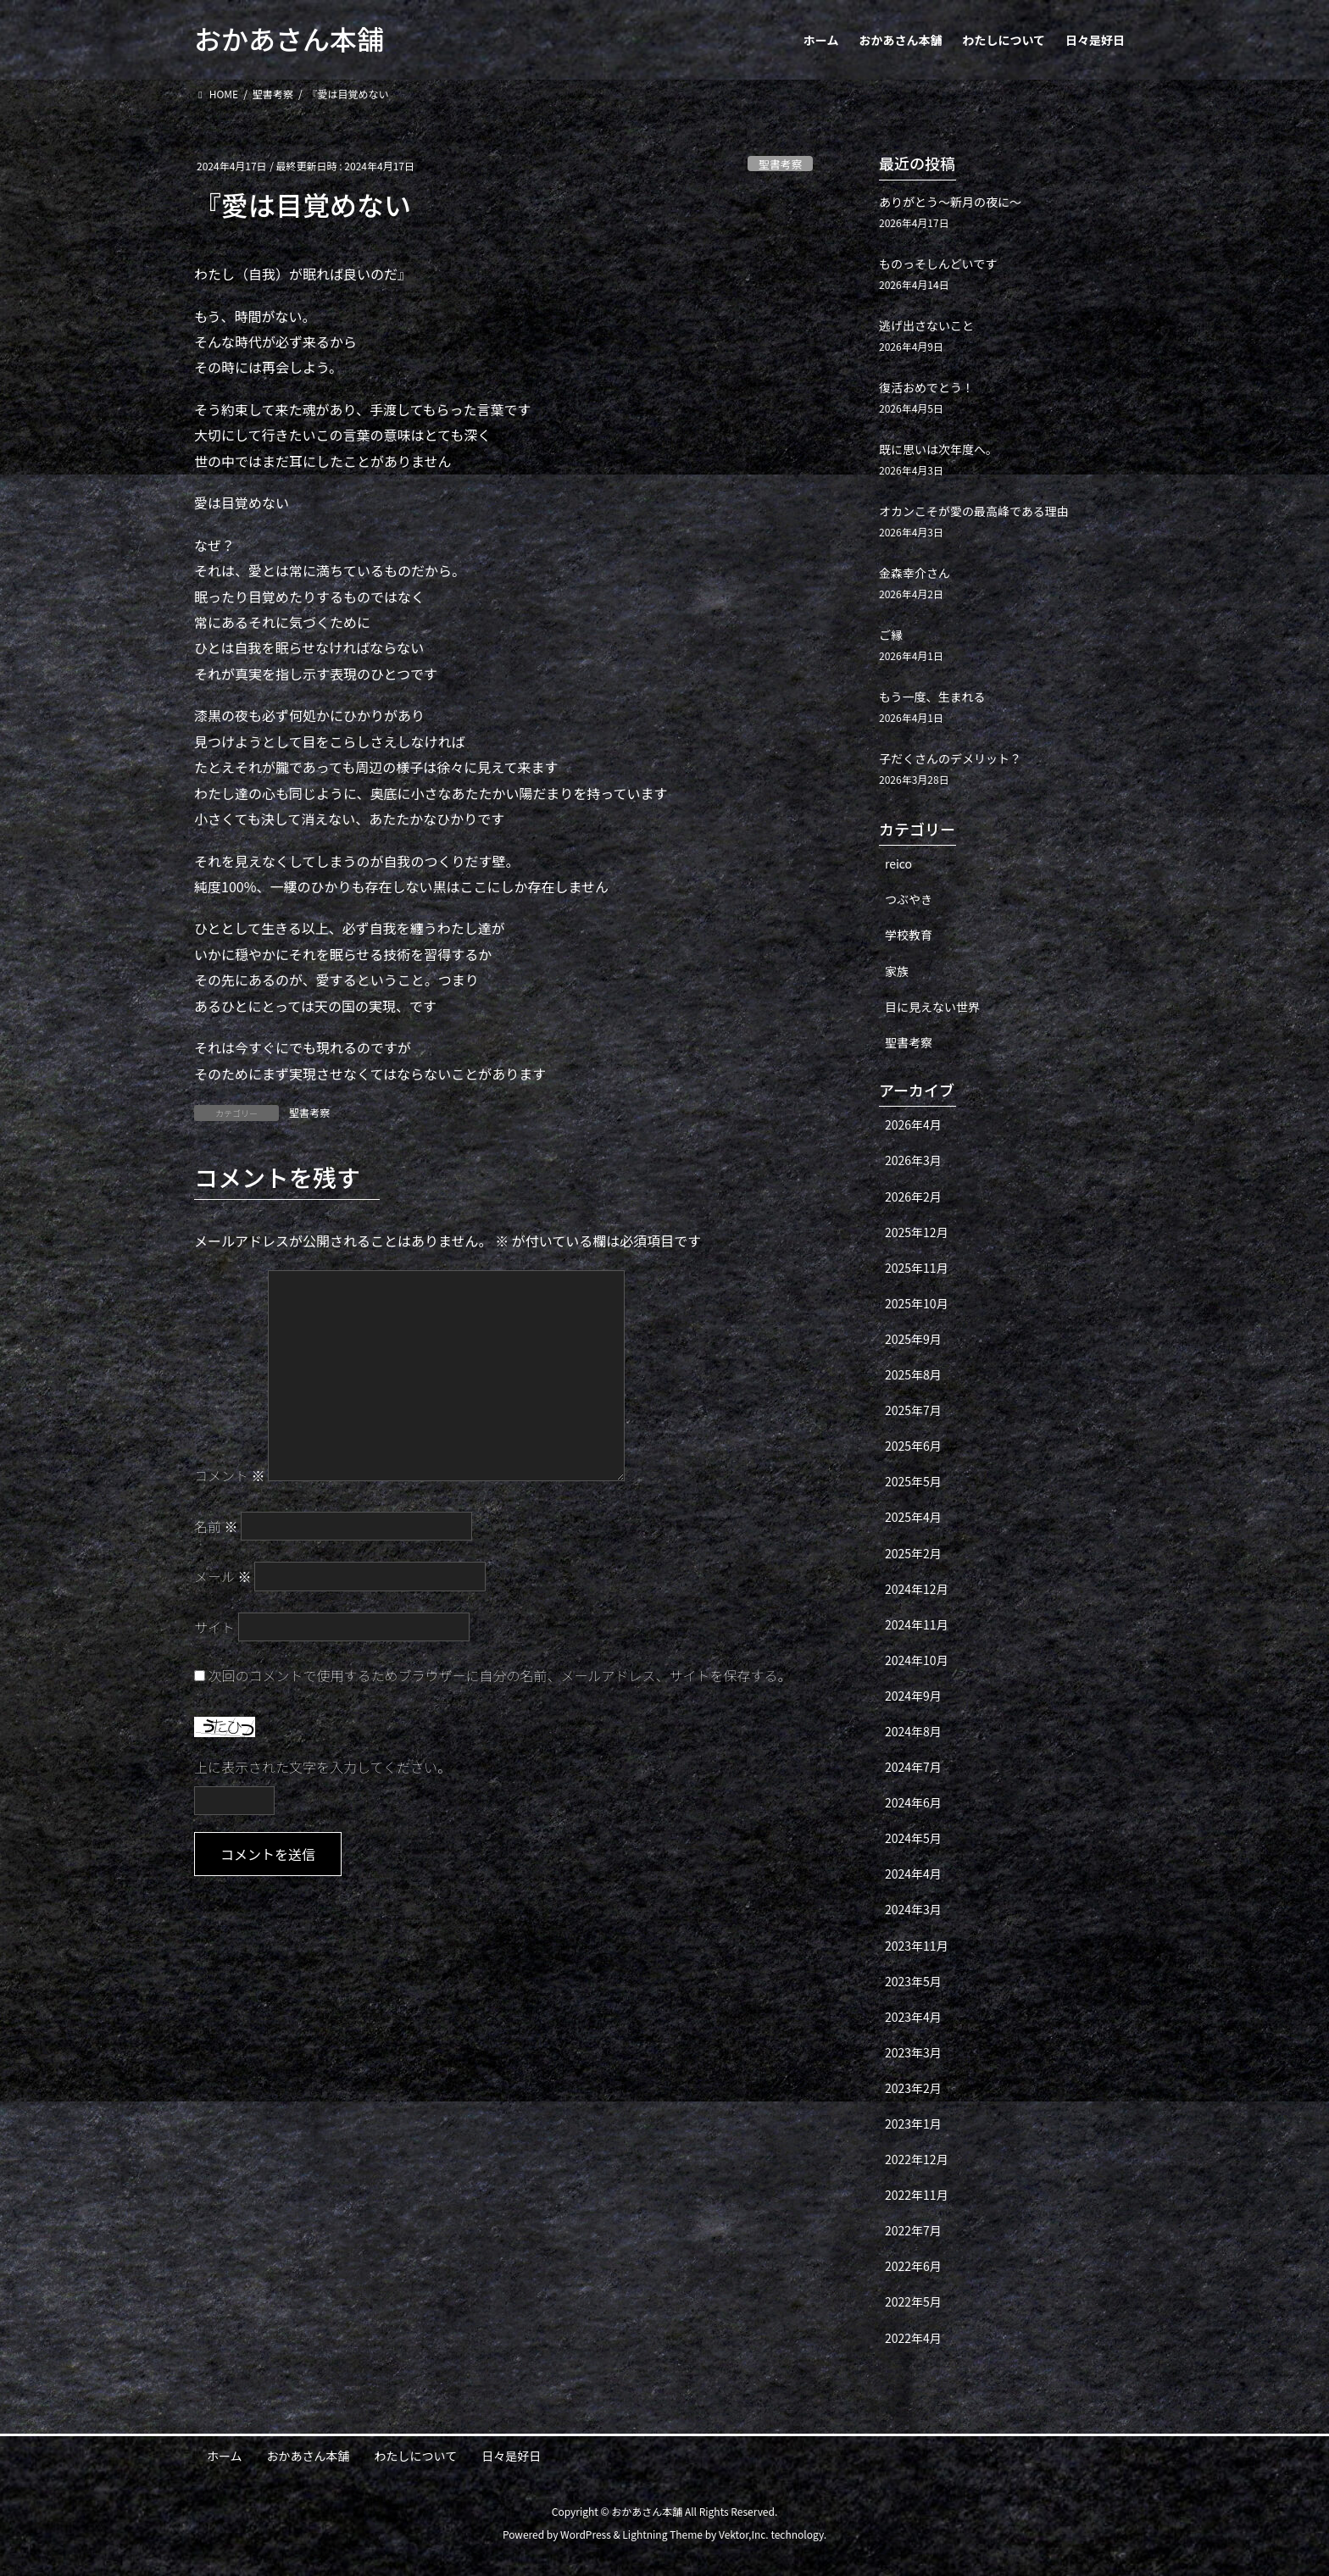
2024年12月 (916, 1588)
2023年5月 (913, 1981)
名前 (216, 1526)
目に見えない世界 (932, 1006)
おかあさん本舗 (308, 2455)
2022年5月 (913, 2301)
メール (223, 1576)
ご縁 (891, 634)
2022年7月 (913, 2230)
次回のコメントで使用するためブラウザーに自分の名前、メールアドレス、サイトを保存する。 (500, 1675)
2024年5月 (913, 1837)
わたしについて (416, 2455)
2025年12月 (916, 1232)
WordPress (585, 2534)
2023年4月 (913, 2016)
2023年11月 (916, 1945)
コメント (229, 1475)
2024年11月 (916, 1624)
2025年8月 (913, 1374)
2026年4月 (913, 1124)
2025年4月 (913, 1516)
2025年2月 (913, 1553)
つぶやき (908, 899)
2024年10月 (916, 1660)
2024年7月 (913, 1766)
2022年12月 (916, 2159)
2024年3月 (913, 1909)
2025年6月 (913, 1445)
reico (898, 863)
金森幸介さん (914, 572)
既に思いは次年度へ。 (938, 449)
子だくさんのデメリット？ (950, 758)
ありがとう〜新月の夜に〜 (950, 201)
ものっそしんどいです (938, 263)
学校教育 (908, 934)
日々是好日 (511, 2455)
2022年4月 (913, 2337)
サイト (214, 1627)
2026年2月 (913, 1196)
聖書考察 (780, 164)
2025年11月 (916, 1267)
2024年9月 (913, 1695)
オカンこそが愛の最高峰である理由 (974, 510)
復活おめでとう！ (926, 387)
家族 (897, 971)
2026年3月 (913, 1160)
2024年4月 (913, 1873)
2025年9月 (913, 1338)
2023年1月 (913, 2123)
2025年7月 (913, 1410)
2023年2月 (913, 2087)
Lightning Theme (662, 2534)
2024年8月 (913, 1731)
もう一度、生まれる (932, 696)
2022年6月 (913, 2265)
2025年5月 (913, 1481)
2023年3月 (913, 2052)
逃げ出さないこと (926, 325)
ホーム (224, 2455)
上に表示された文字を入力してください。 (322, 1767)
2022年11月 (916, 2194)
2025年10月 (916, 1303)
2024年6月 (913, 1802)
